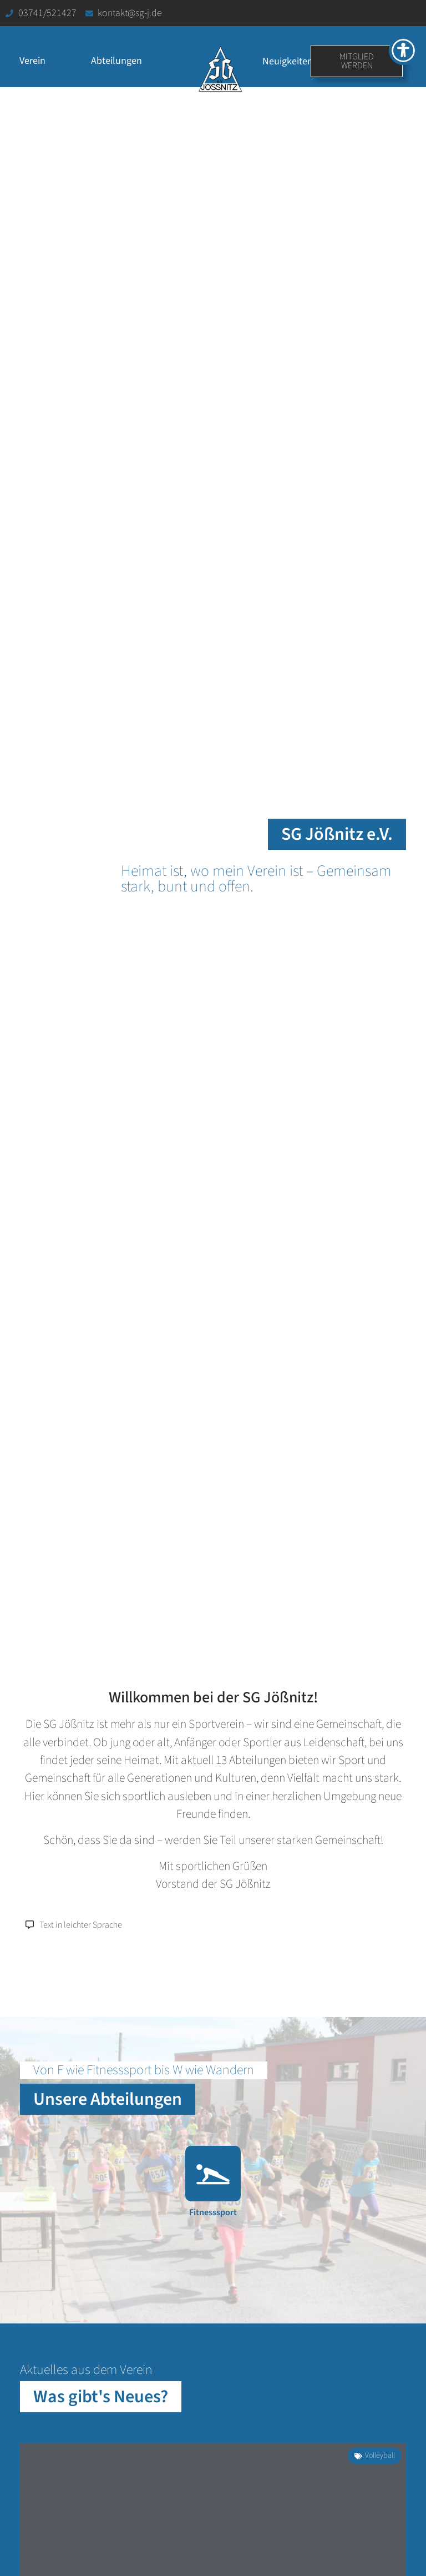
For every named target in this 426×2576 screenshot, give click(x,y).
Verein (35, 61)
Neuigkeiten (287, 61)
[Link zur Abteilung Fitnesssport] (213, 2189)
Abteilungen (119, 61)
